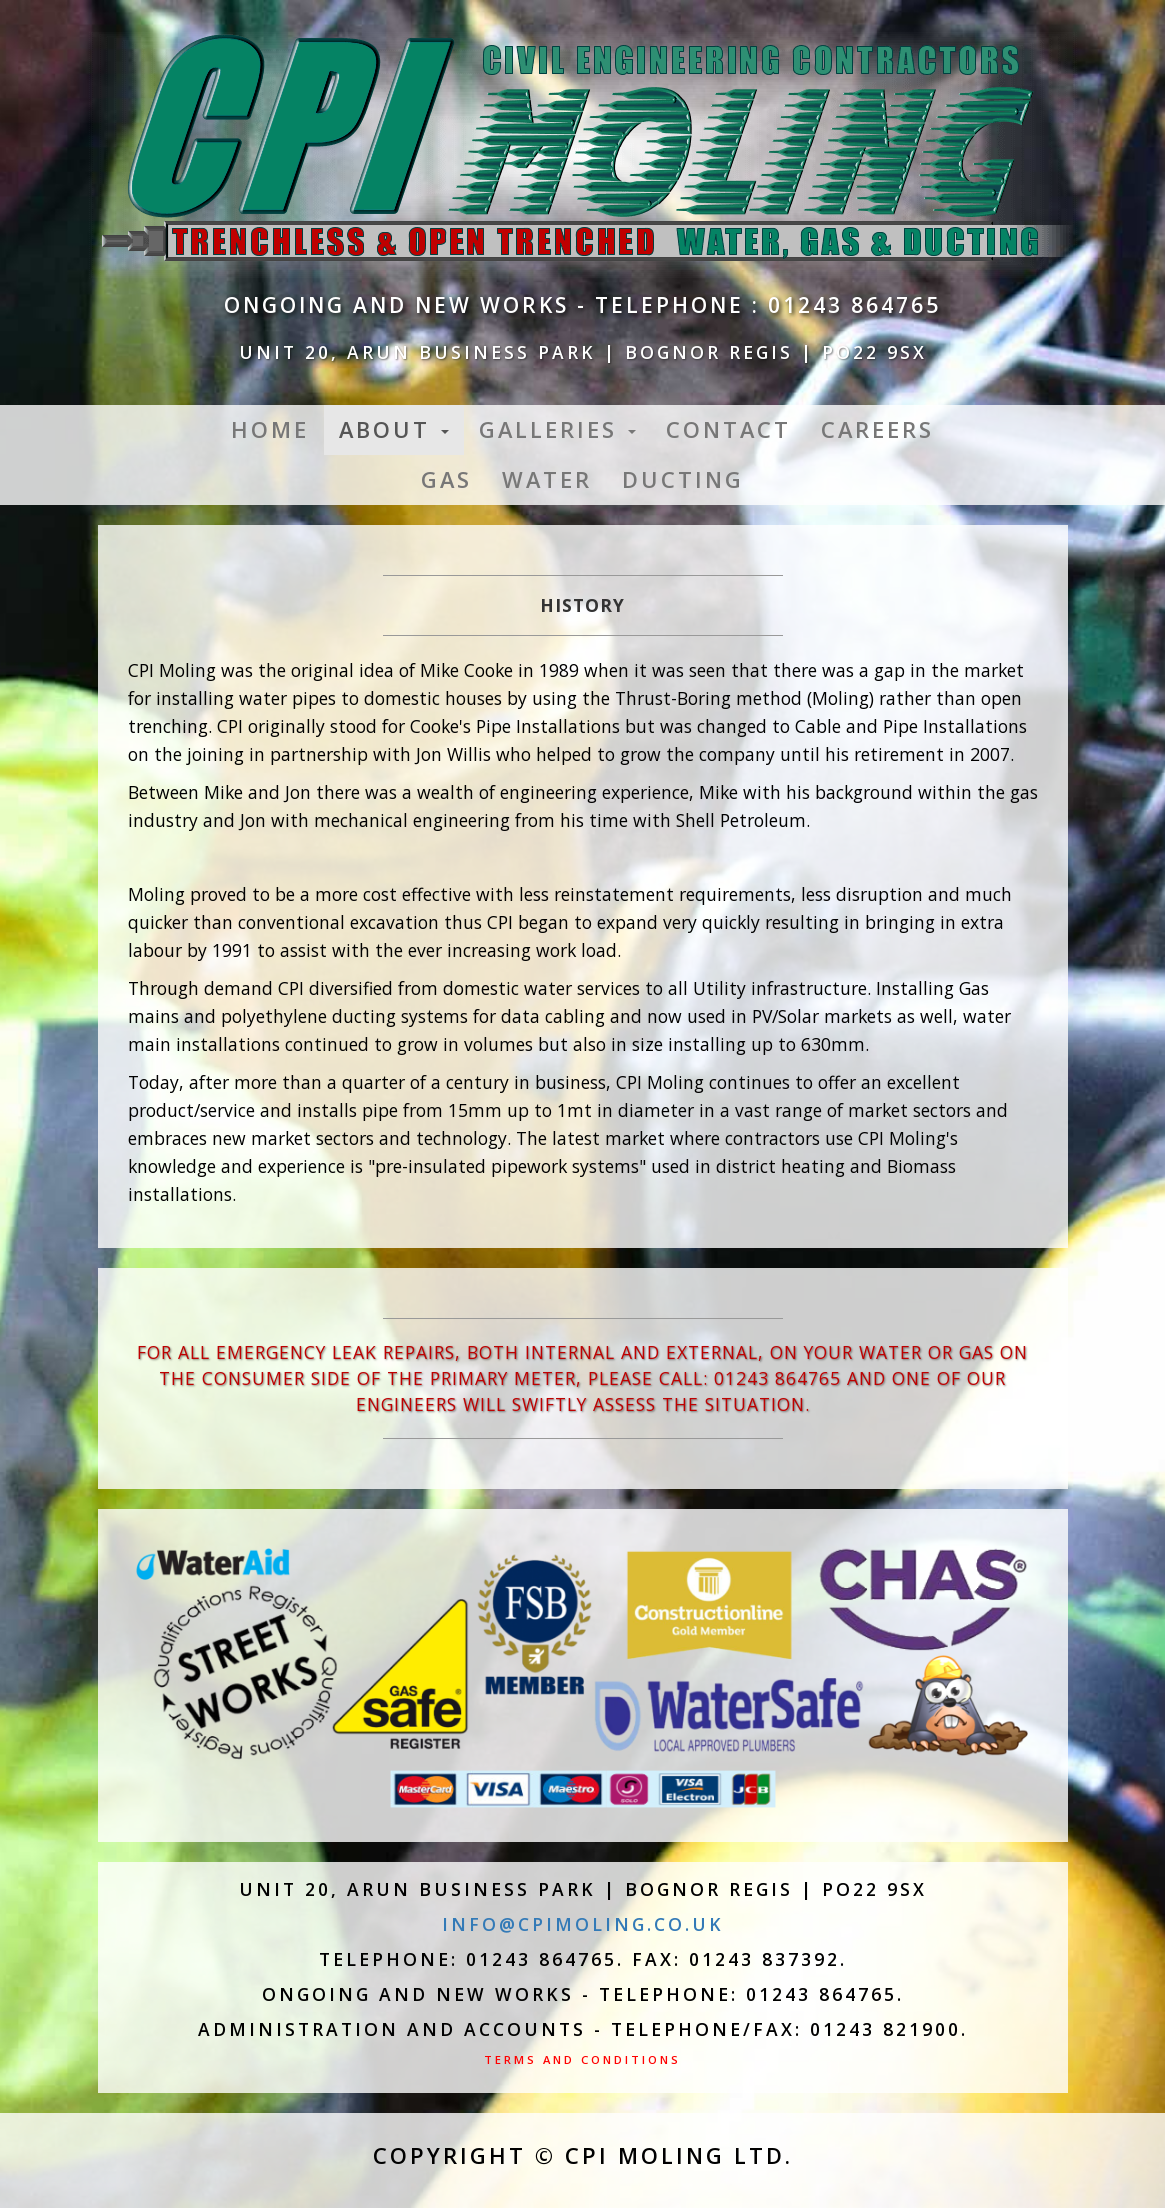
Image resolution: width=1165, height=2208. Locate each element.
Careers (877, 429)
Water (547, 479)
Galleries (557, 429)
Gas (446, 479)
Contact (728, 429)
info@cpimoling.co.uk (583, 1924)
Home (270, 429)
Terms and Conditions (582, 2059)
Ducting (683, 479)
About (394, 429)
